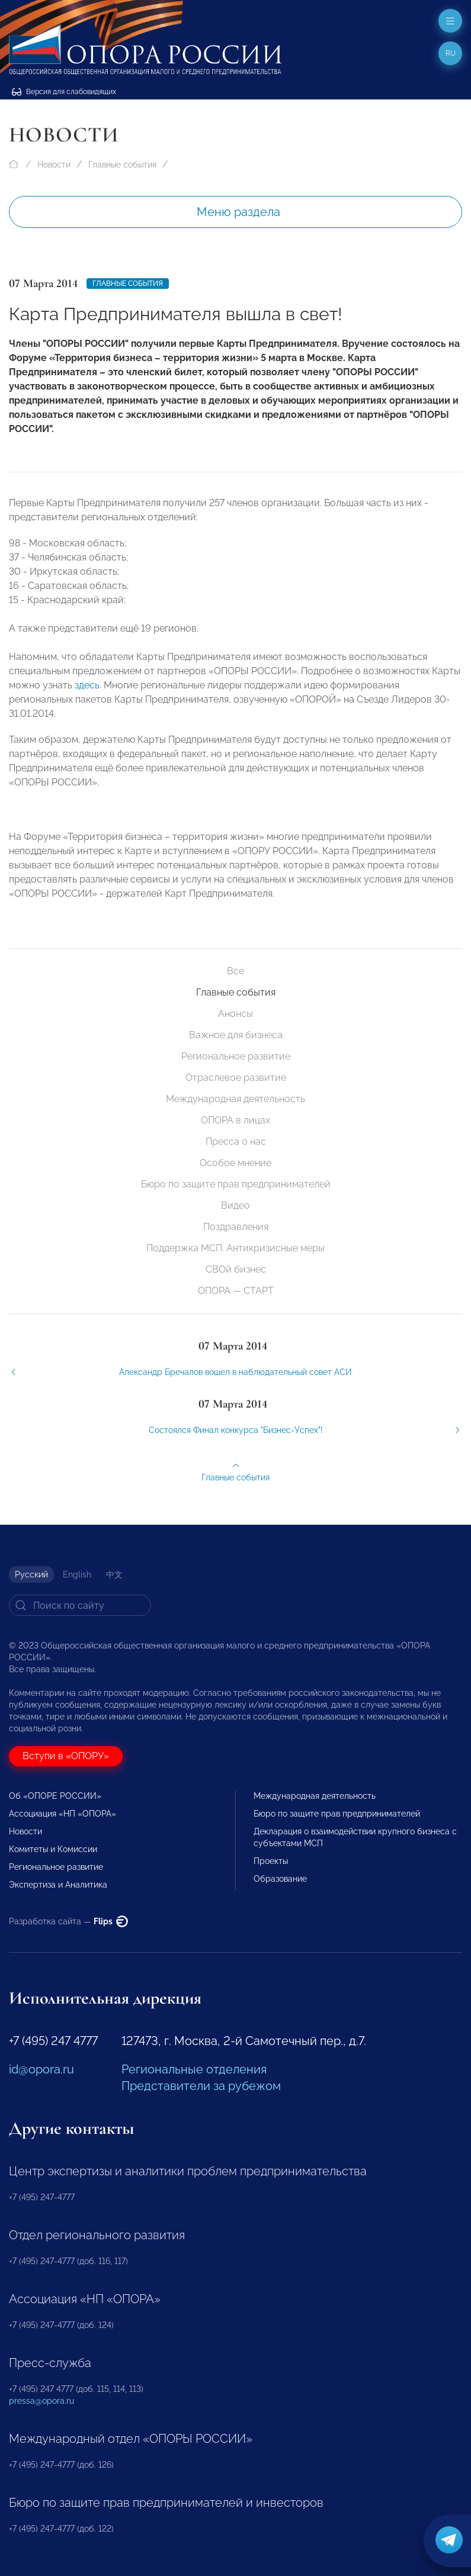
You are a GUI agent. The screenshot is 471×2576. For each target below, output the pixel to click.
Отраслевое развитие (235, 1077)
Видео (235, 1205)
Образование (280, 1878)
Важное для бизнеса (236, 1035)
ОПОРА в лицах (235, 1120)
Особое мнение (235, 1162)
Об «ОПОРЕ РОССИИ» (55, 1796)
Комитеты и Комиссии (53, 1849)
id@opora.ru (41, 2069)
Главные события (122, 164)
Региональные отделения (194, 2069)
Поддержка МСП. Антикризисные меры (235, 1248)
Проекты (271, 1861)
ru (451, 53)
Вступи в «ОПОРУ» (66, 1756)
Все (235, 971)
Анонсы (235, 1013)
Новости (54, 164)
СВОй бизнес (236, 1269)
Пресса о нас (236, 1141)
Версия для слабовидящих (64, 92)
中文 (114, 1574)
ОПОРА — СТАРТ (236, 1290)
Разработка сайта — (68, 1921)
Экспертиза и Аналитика (58, 1884)
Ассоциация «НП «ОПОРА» (62, 1813)
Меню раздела (238, 212)
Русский (31, 1574)
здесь (87, 694)
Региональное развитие (235, 1056)
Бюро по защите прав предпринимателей (236, 1184)
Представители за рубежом (201, 2086)
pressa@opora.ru (41, 2401)
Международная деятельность (235, 1099)
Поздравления (235, 1226)
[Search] (80, 1605)
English (77, 1574)
